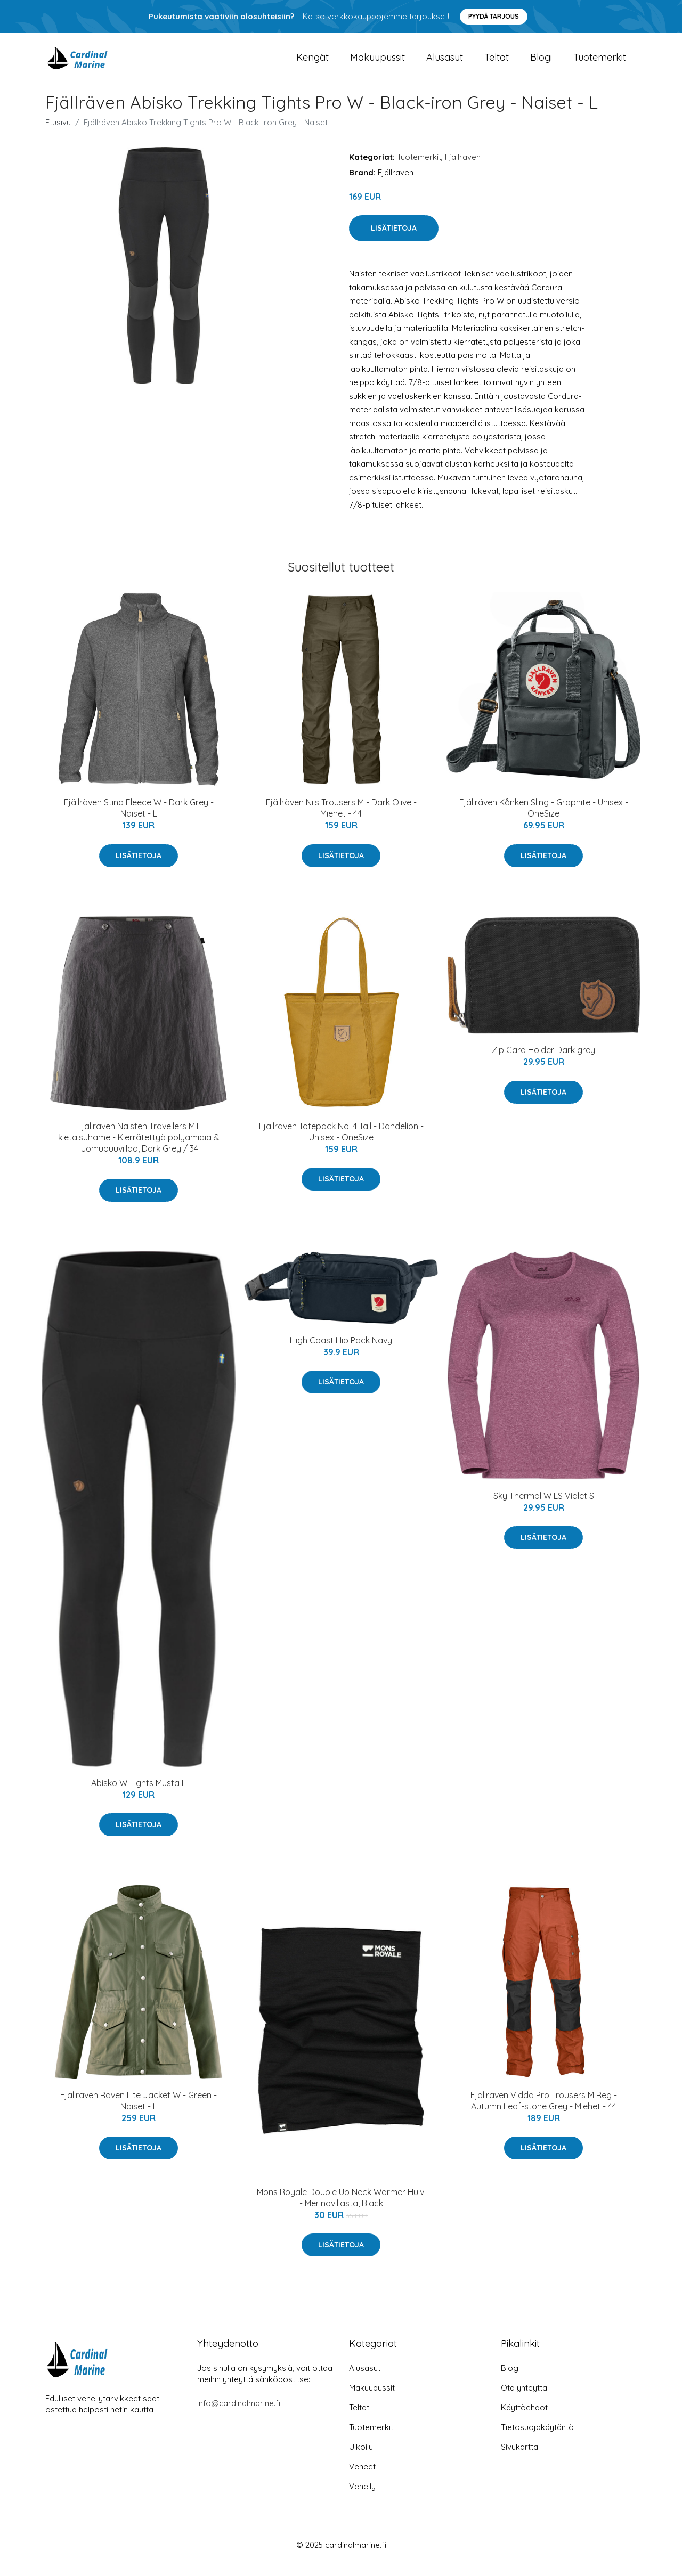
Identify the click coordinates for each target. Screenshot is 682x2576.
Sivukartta (519, 2460)
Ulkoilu (361, 2460)
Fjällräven (463, 170)
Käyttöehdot (524, 2420)
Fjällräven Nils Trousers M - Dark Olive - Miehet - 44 (341, 821)
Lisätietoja (394, 241)
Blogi (541, 64)
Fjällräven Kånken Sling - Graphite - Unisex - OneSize (543, 821)
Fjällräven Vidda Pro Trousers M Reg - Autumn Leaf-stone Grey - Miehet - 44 (543, 2113)
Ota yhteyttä (524, 2400)
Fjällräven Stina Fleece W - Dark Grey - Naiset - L (139, 821)
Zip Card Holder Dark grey (543, 1063)
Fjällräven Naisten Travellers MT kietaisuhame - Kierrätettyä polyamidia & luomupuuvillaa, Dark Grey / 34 (139, 1150)
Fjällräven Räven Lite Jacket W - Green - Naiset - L (138, 2113)
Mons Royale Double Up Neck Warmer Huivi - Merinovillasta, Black (341, 2210)
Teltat (496, 64)
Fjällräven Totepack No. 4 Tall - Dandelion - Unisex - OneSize (341, 1144)
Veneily (362, 2499)
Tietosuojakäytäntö (537, 2440)
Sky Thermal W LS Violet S (543, 1508)
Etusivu (58, 135)
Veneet (362, 2479)
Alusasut (444, 64)
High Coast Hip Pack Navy (341, 1353)
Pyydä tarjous (493, 16)
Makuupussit (377, 64)
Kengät (312, 64)
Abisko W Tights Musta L (138, 1795)
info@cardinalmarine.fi (238, 2416)
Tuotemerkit (599, 64)
